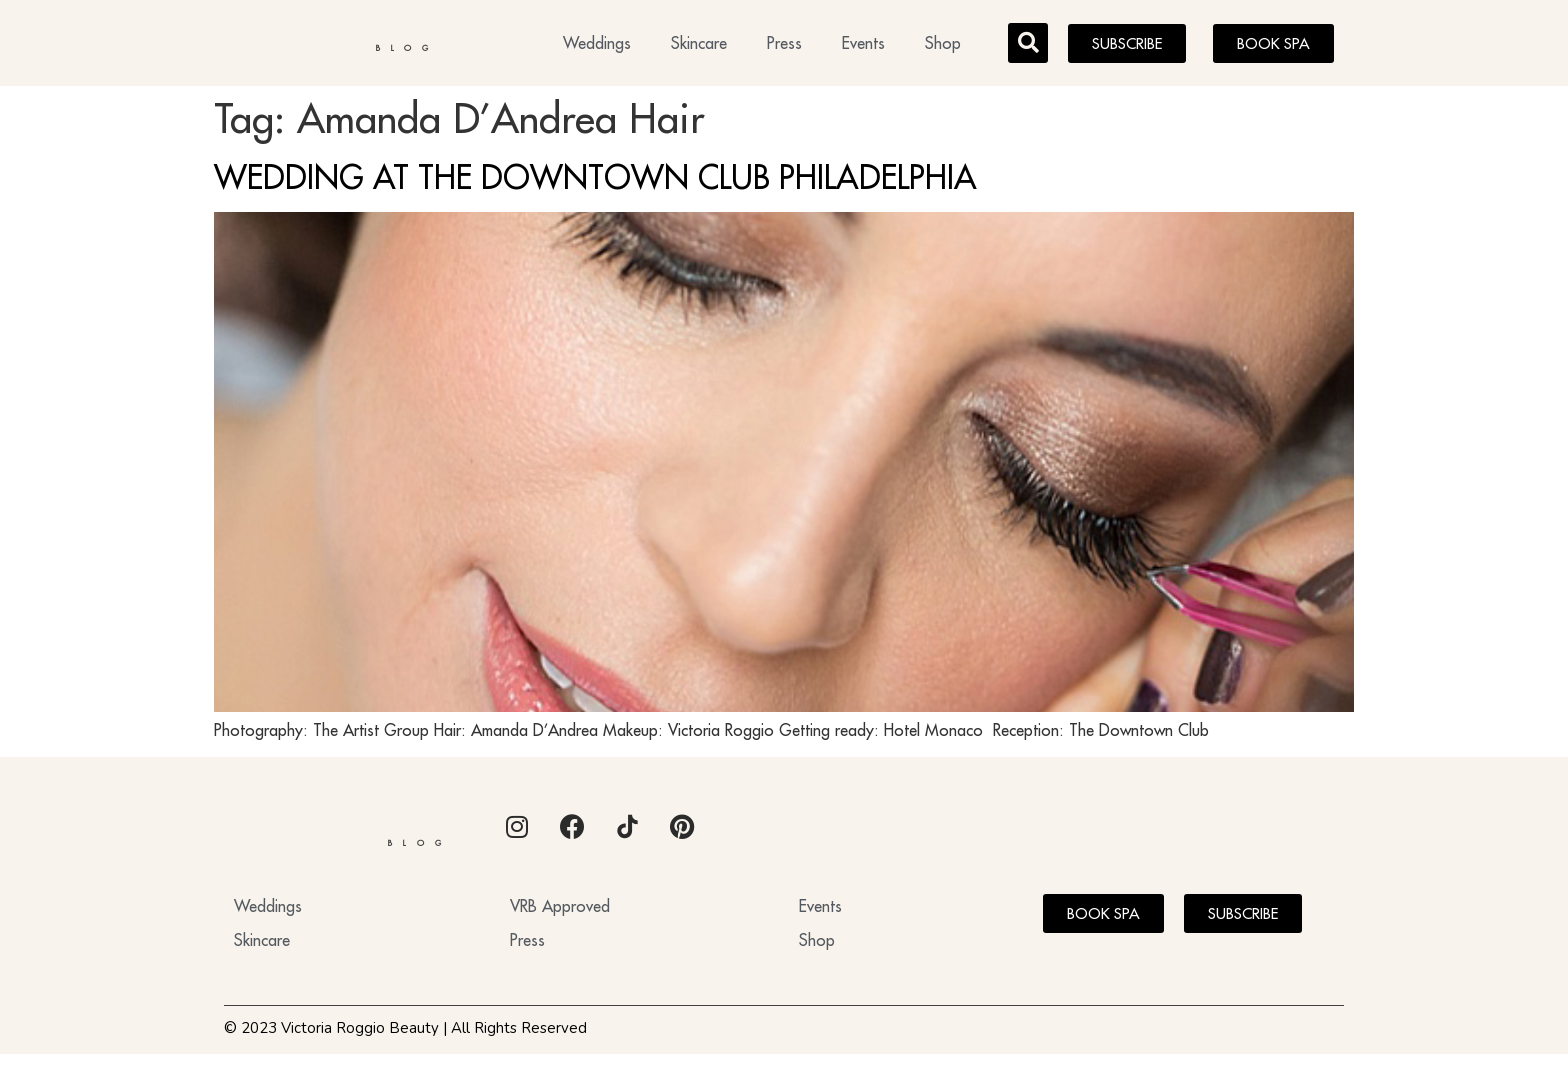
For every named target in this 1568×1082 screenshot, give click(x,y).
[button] (1028, 46)
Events (863, 46)
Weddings (597, 46)
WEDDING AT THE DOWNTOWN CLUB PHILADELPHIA (595, 183)
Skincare (699, 46)
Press (784, 46)
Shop (943, 46)
